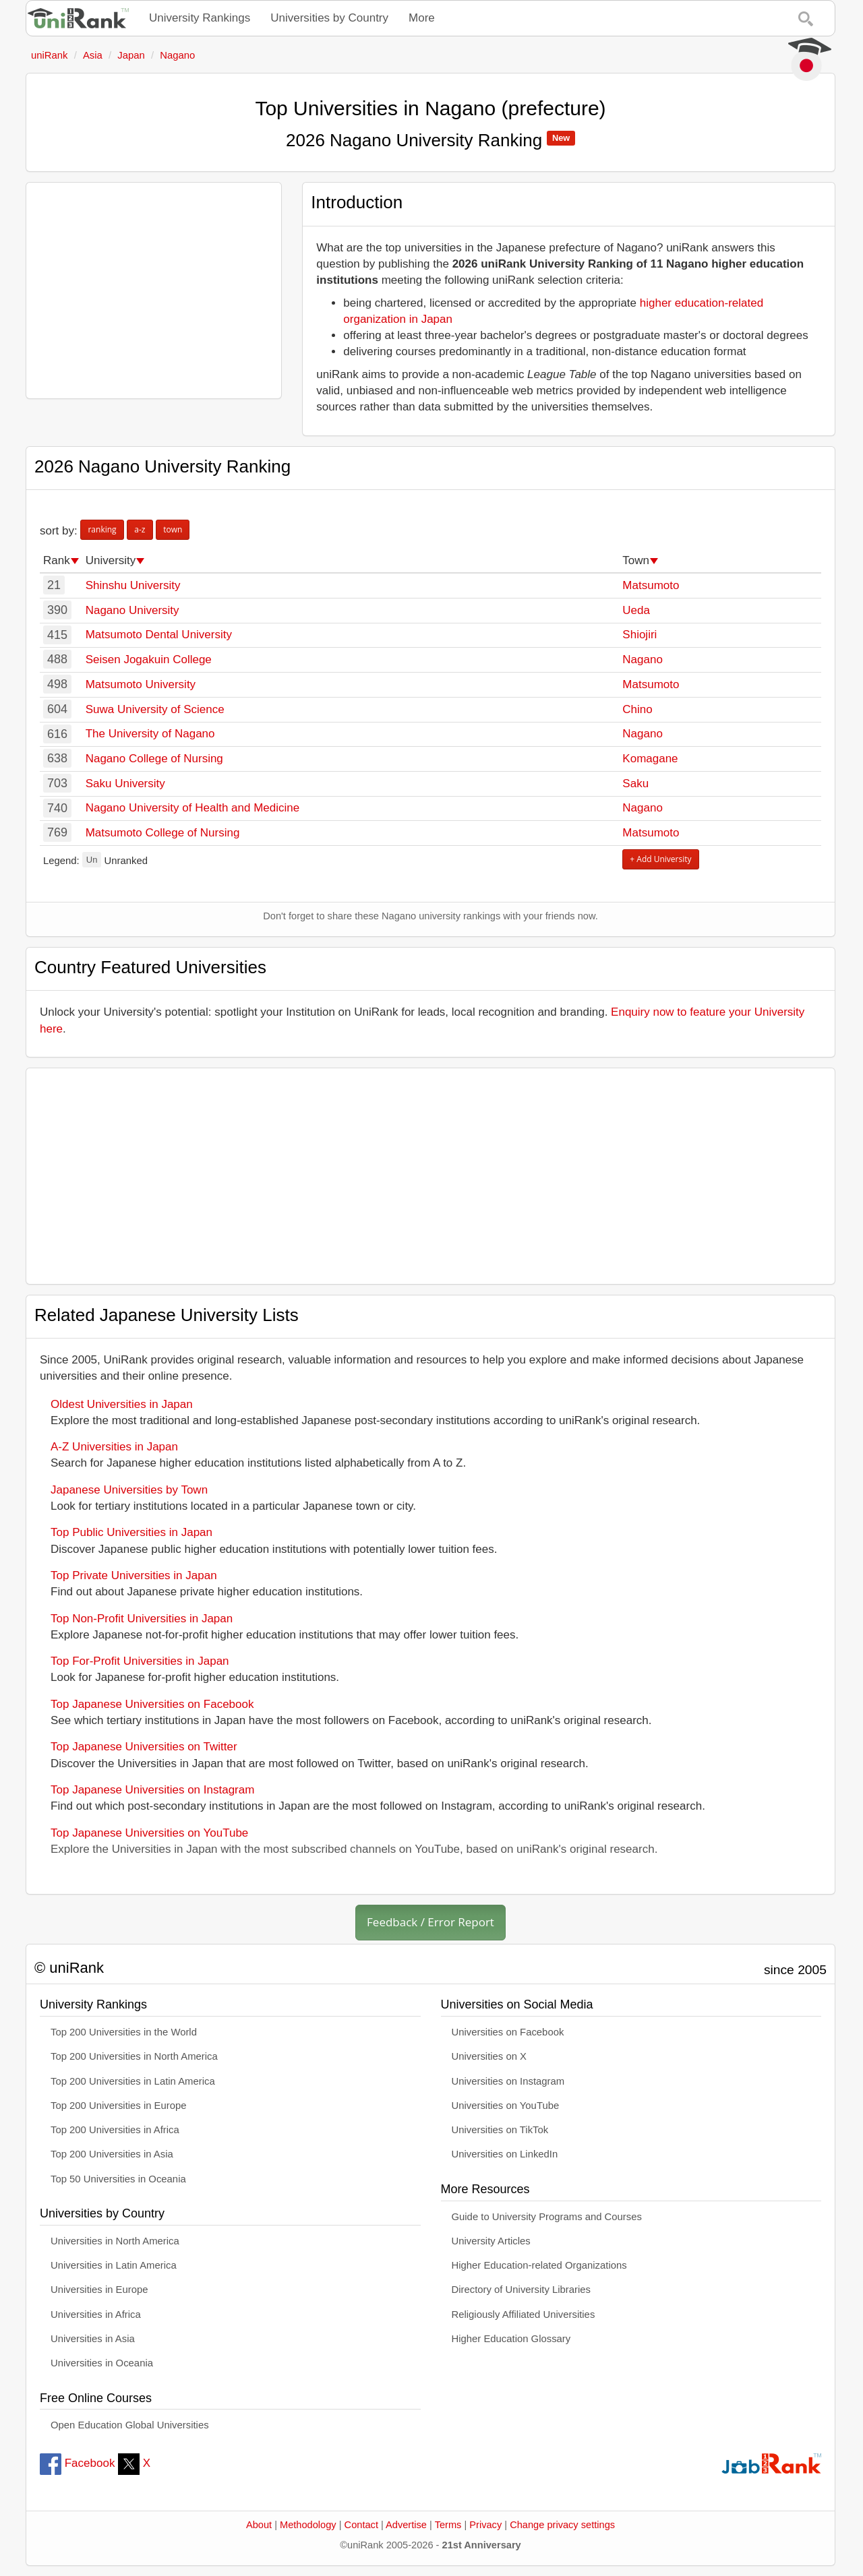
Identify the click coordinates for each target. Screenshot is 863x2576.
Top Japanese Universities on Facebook (152, 1704)
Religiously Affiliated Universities (523, 2314)
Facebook (77, 2463)
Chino (637, 709)
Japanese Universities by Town (129, 1489)
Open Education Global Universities (130, 2425)
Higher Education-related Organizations (539, 2265)
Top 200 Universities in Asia (112, 2154)
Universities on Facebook (508, 2032)
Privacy (485, 2524)
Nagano (642, 659)
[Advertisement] (154, 290)
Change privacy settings (562, 2524)
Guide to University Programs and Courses (547, 2216)
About (259, 2524)
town (172, 529)
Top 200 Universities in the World (124, 2032)
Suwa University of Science (155, 709)
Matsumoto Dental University (159, 634)
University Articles (491, 2241)
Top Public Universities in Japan (131, 1532)
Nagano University (132, 610)
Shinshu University (133, 585)
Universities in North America (115, 2241)
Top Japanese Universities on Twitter (144, 1746)
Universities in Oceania (102, 2363)
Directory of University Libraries (521, 2289)
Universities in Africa (96, 2314)
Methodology (308, 2524)
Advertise (406, 2524)
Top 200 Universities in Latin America (133, 2081)
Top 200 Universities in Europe (119, 2105)
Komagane (650, 758)
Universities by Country (329, 17)
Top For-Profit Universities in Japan (140, 1661)
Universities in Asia (93, 2338)
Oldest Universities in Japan (122, 1404)
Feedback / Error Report (430, 1922)
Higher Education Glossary (511, 2338)
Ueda (636, 610)
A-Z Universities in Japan (114, 1446)
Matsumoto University (141, 684)
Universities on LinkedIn (505, 2154)
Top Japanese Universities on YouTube (149, 1833)
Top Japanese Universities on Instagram (152, 1789)
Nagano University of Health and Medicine (193, 807)
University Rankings (199, 17)
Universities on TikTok (500, 2129)
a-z (139, 529)
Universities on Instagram (508, 2081)
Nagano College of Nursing (154, 758)
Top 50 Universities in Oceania (118, 2179)
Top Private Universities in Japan (134, 1575)
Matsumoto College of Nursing (163, 832)
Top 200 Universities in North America (134, 2056)
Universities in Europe (99, 2289)
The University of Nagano (150, 733)
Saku (635, 783)
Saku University (125, 783)
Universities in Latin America (114, 2265)
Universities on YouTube (506, 2105)
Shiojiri (639, 634)
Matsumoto (650, 585)
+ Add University (660, 859)
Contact (361, 2524)
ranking (102, 529)
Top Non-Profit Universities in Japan (142, 1618)
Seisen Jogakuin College (149, 659)
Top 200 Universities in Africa (115, 2129)
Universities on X (489, 2056)
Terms (448, 2524)
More (422, 17)
